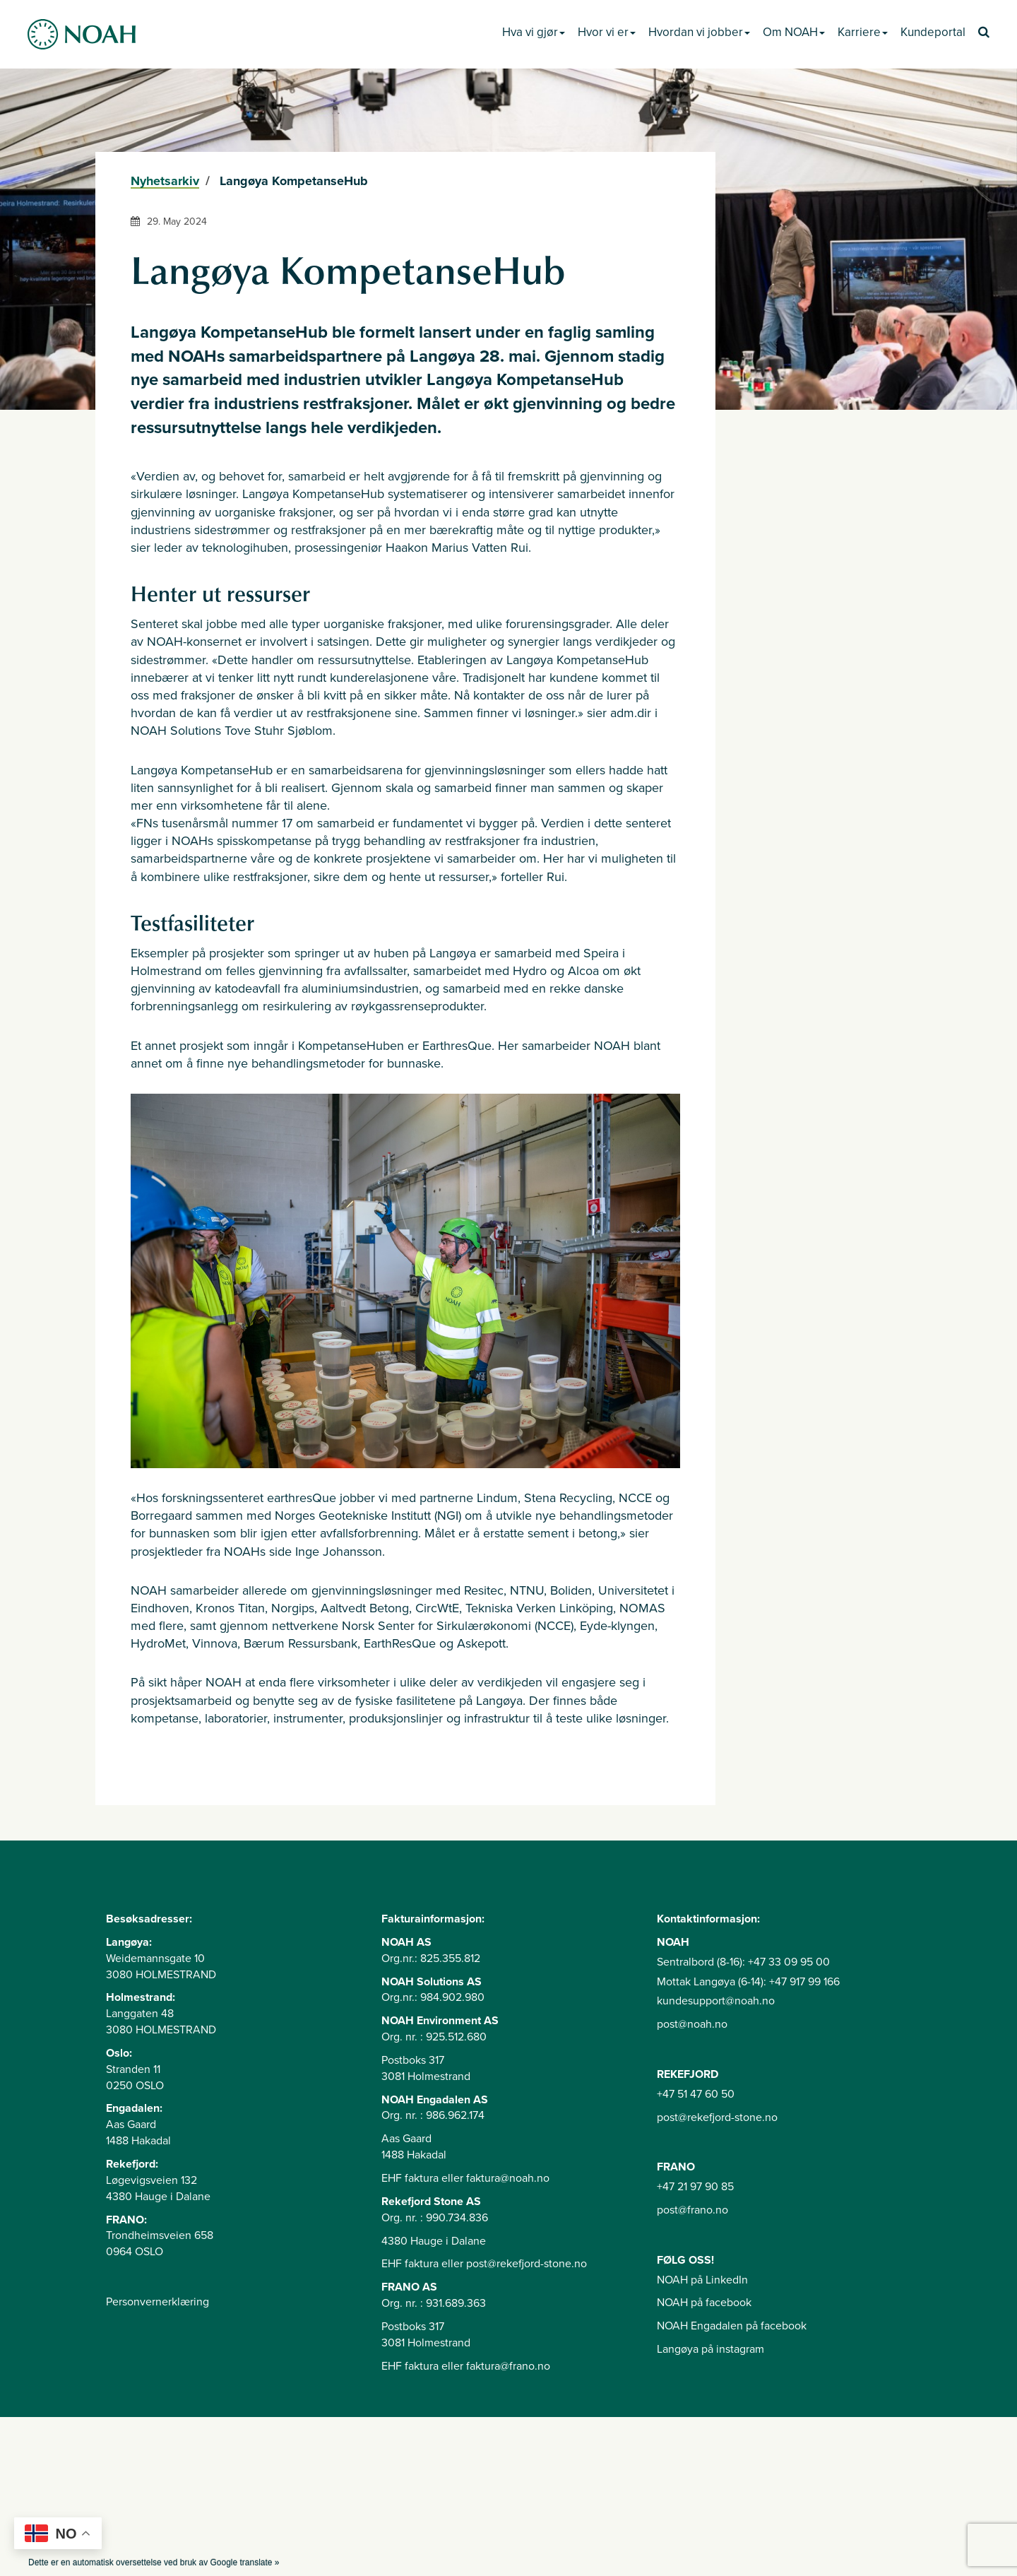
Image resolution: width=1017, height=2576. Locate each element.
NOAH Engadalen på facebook (732, 2326)
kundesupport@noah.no (716, 2001)
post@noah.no (692, 2024)
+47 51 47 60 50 (695, 2094)
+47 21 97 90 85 (695, 2187)
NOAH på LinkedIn (702, 2280)
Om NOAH (794, 32)
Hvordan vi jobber (699, 32)
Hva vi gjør (533, 32)
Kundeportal (932, 32)
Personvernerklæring (157, 2302)
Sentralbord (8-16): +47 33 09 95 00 (743, 1962)
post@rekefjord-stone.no (717, 2117)
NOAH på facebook (704, 2303)
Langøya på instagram (710, 2349)
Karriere (863, 32)
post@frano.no (692, 2210)
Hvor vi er (607, 32)
